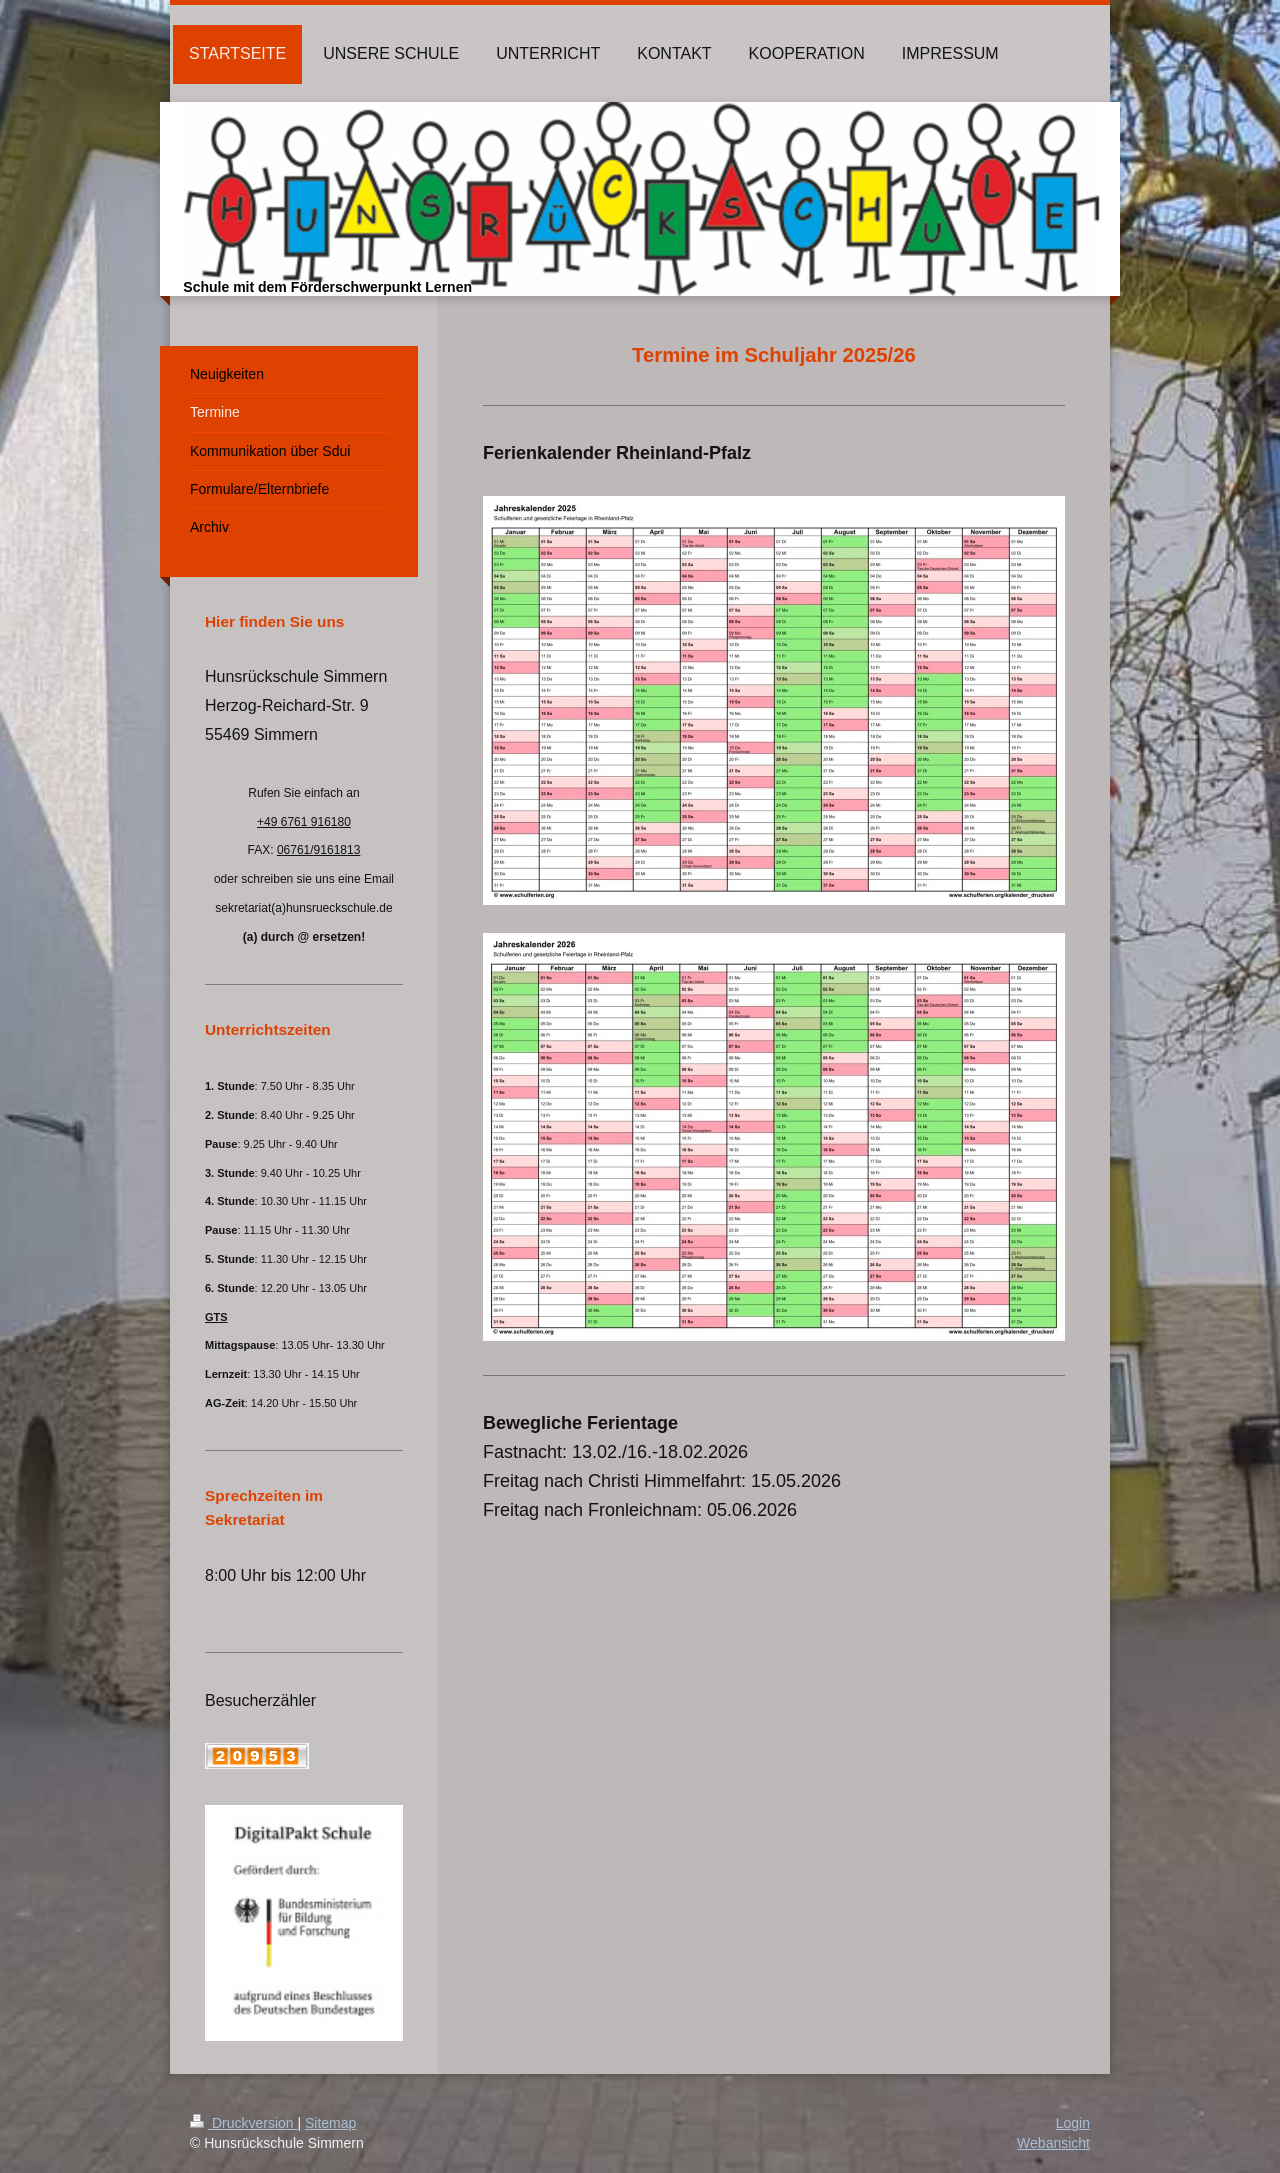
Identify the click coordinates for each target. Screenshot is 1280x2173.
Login (1073, 2123)
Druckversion (243, 2123)
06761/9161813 (318, 850)
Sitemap (330, 2123)
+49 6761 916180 (304, 822)
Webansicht (1053, 2143)
